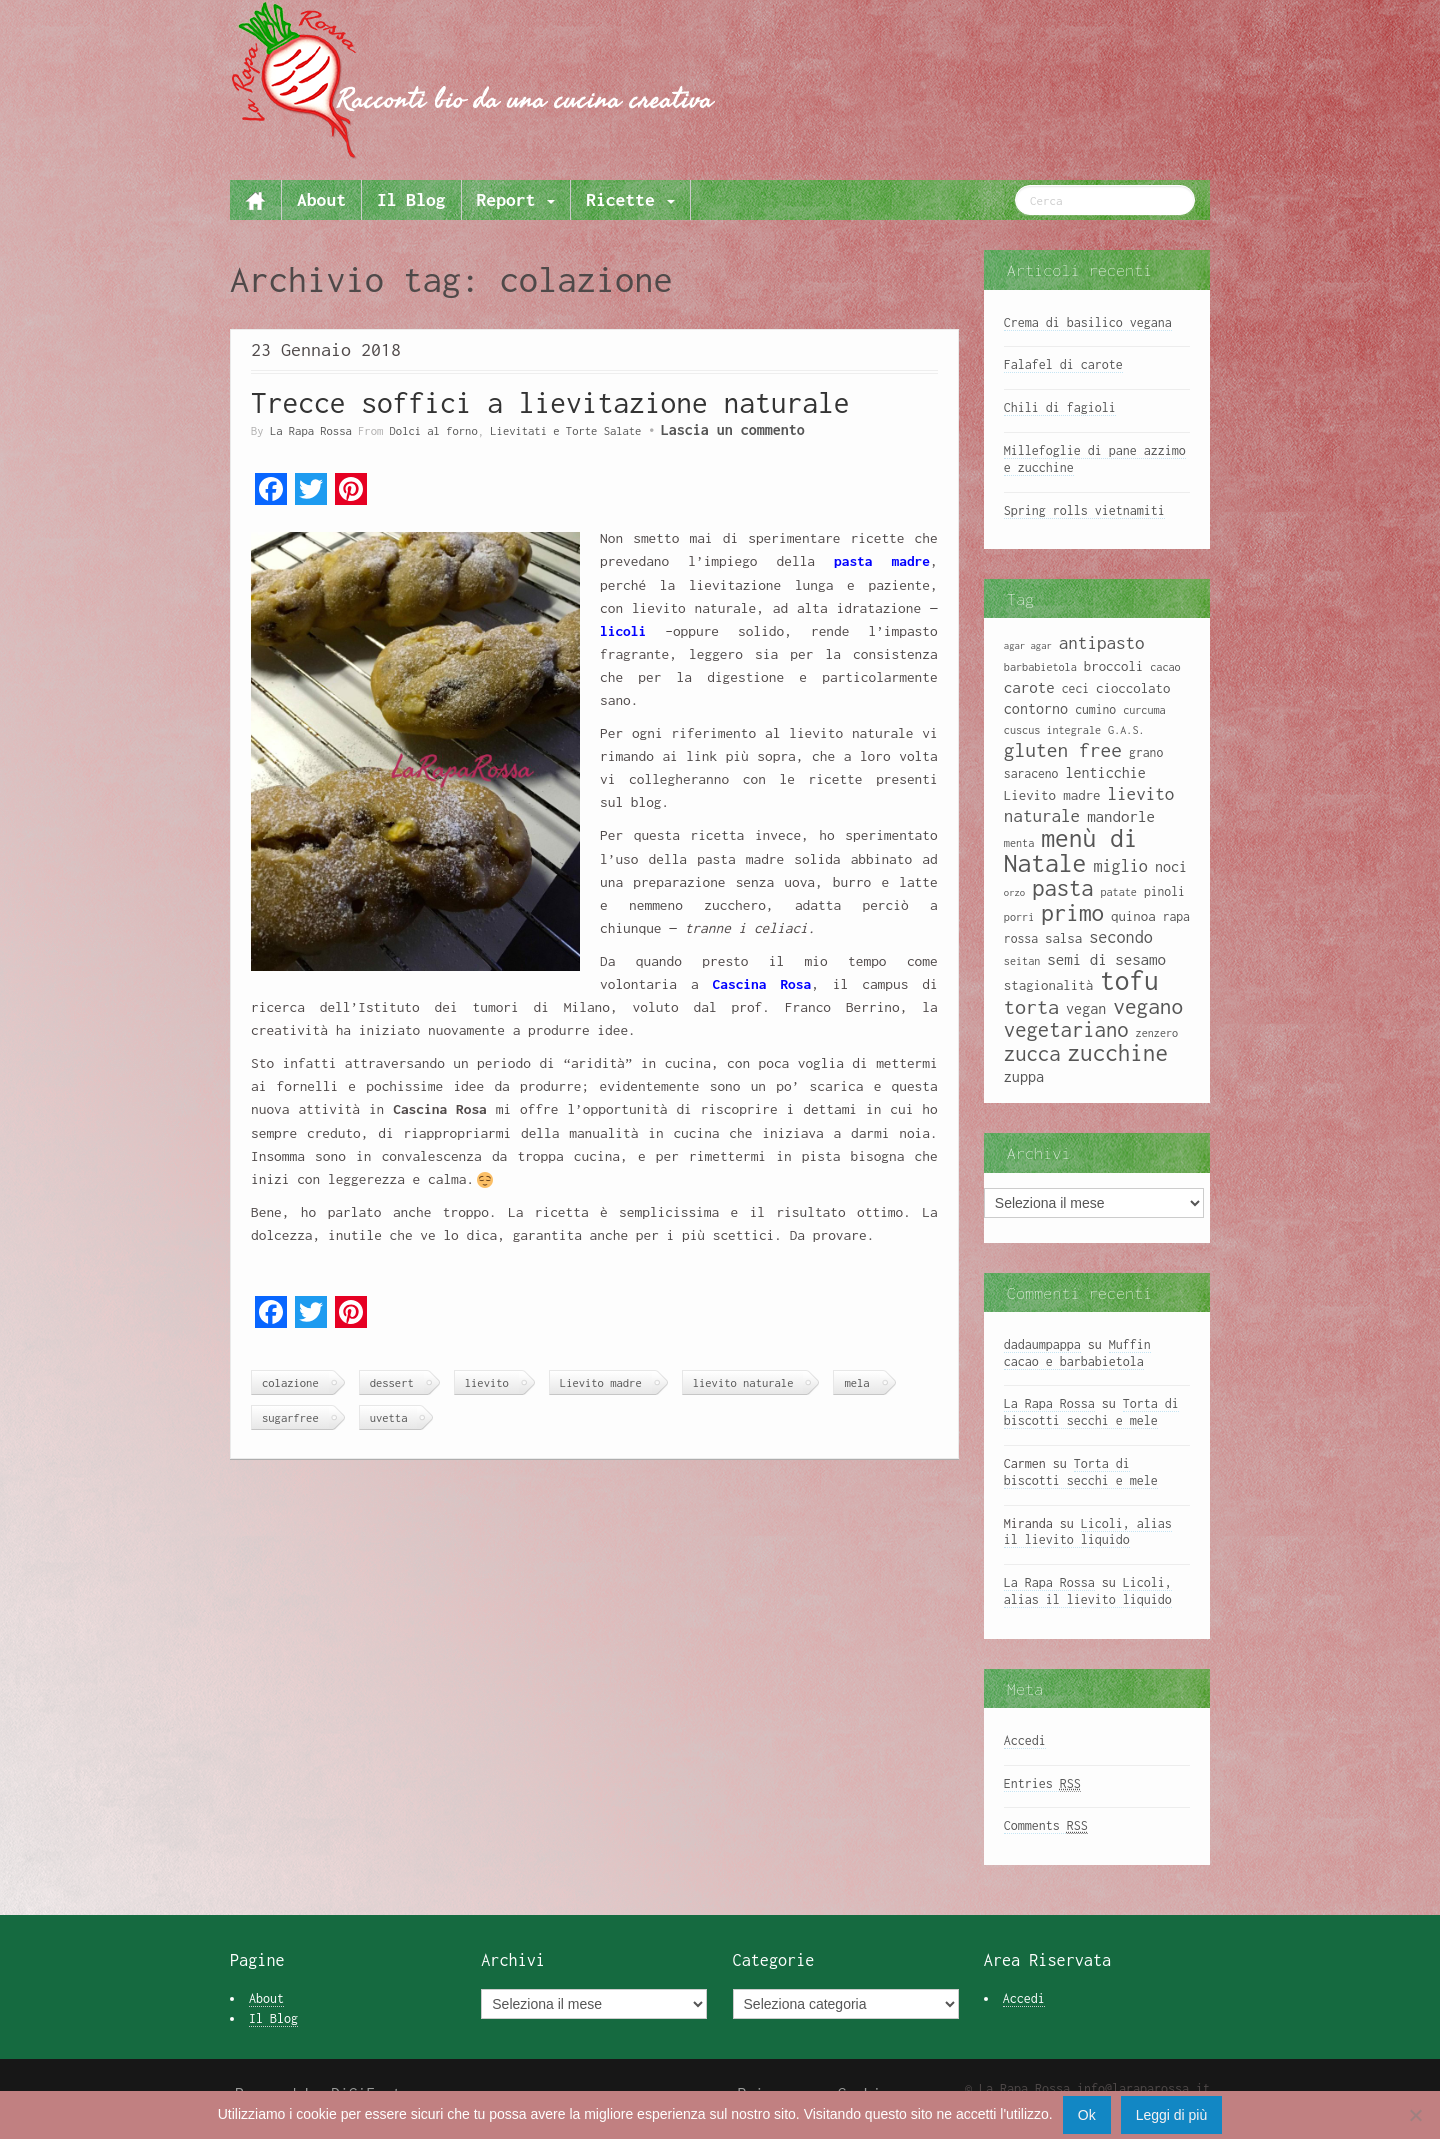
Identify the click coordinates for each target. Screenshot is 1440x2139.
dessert (392, 1382)
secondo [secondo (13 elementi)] (1121, 936)
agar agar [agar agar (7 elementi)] (1028, 645)
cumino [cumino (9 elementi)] (1095, 709)
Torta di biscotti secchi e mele (1091, 1412)
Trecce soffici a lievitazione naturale (550, 402)
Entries (1042, 1784)
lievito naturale (743, 1382)
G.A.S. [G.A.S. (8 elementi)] (1126, 730)
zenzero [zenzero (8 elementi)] (1157, 1033)
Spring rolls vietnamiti (1084, 510)
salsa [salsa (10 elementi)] (1063, 938)
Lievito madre (601, 1382)
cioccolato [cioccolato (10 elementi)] (1133, 688)
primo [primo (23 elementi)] (1072, 912)
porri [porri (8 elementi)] (1019, 917)
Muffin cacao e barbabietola (1077, 1353)
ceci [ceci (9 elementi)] (1075, 688)
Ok (1087, 2115)
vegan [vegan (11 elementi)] (1086, 1008)
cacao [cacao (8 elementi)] (1165, 667)
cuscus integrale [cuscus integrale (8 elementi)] (1052, 730)
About (321, 199)
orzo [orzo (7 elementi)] (1014, 892)
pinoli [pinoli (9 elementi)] (1164, 891)
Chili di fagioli (1060, 407)
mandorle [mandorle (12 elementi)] (1121, 816)
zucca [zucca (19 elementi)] (1032, 1053)
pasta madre (872, 561)
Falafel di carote (1063, 364)
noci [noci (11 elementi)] (1171, 866)
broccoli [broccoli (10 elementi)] (1114, 666)
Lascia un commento (733, 429)
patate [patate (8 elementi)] (1118, 892)
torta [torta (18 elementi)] (1031, 1006)
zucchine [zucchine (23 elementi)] (1118, 1052)
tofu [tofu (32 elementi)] (1129, 980)
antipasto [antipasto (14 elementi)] (1102, 643)
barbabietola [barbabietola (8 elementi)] (1040, 667)
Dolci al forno (434, 430)
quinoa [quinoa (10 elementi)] (1133, 916)
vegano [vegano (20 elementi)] (1148, 1006)
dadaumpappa (1042, 1344)
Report (516, 199)
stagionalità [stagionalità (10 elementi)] (1048, 985)
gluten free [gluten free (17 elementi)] (1063, 750)
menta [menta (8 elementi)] (1019, 843)
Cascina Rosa (762, 984)
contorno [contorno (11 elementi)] (1036, 708)
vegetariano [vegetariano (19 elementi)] (1066, 1029)
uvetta (389, 1417)
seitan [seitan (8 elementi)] (1022, 961)
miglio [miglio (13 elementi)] (1120, 865)
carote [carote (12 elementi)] (1029, 687)
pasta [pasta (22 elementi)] (1062, 888)
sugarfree (290, 1417)
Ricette (630, 199)
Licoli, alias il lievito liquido (1088, 1532)
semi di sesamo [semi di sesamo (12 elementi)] (1106, 959)
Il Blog (411, 199)
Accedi (1025, 1740)
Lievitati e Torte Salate (565, 430)
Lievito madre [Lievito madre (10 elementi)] (1052, 795)
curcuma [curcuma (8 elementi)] (1144, 710)
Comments (1046, 1826)
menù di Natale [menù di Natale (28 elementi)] (1071, 850)
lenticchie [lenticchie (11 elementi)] (1105, 772)
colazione (290, 1382)
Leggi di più (1172, 2115)
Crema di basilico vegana (1088, 322)
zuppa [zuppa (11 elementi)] (1024, 1076)
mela (856, 1382)
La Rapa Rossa (311, 430)
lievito (487, 1382)
